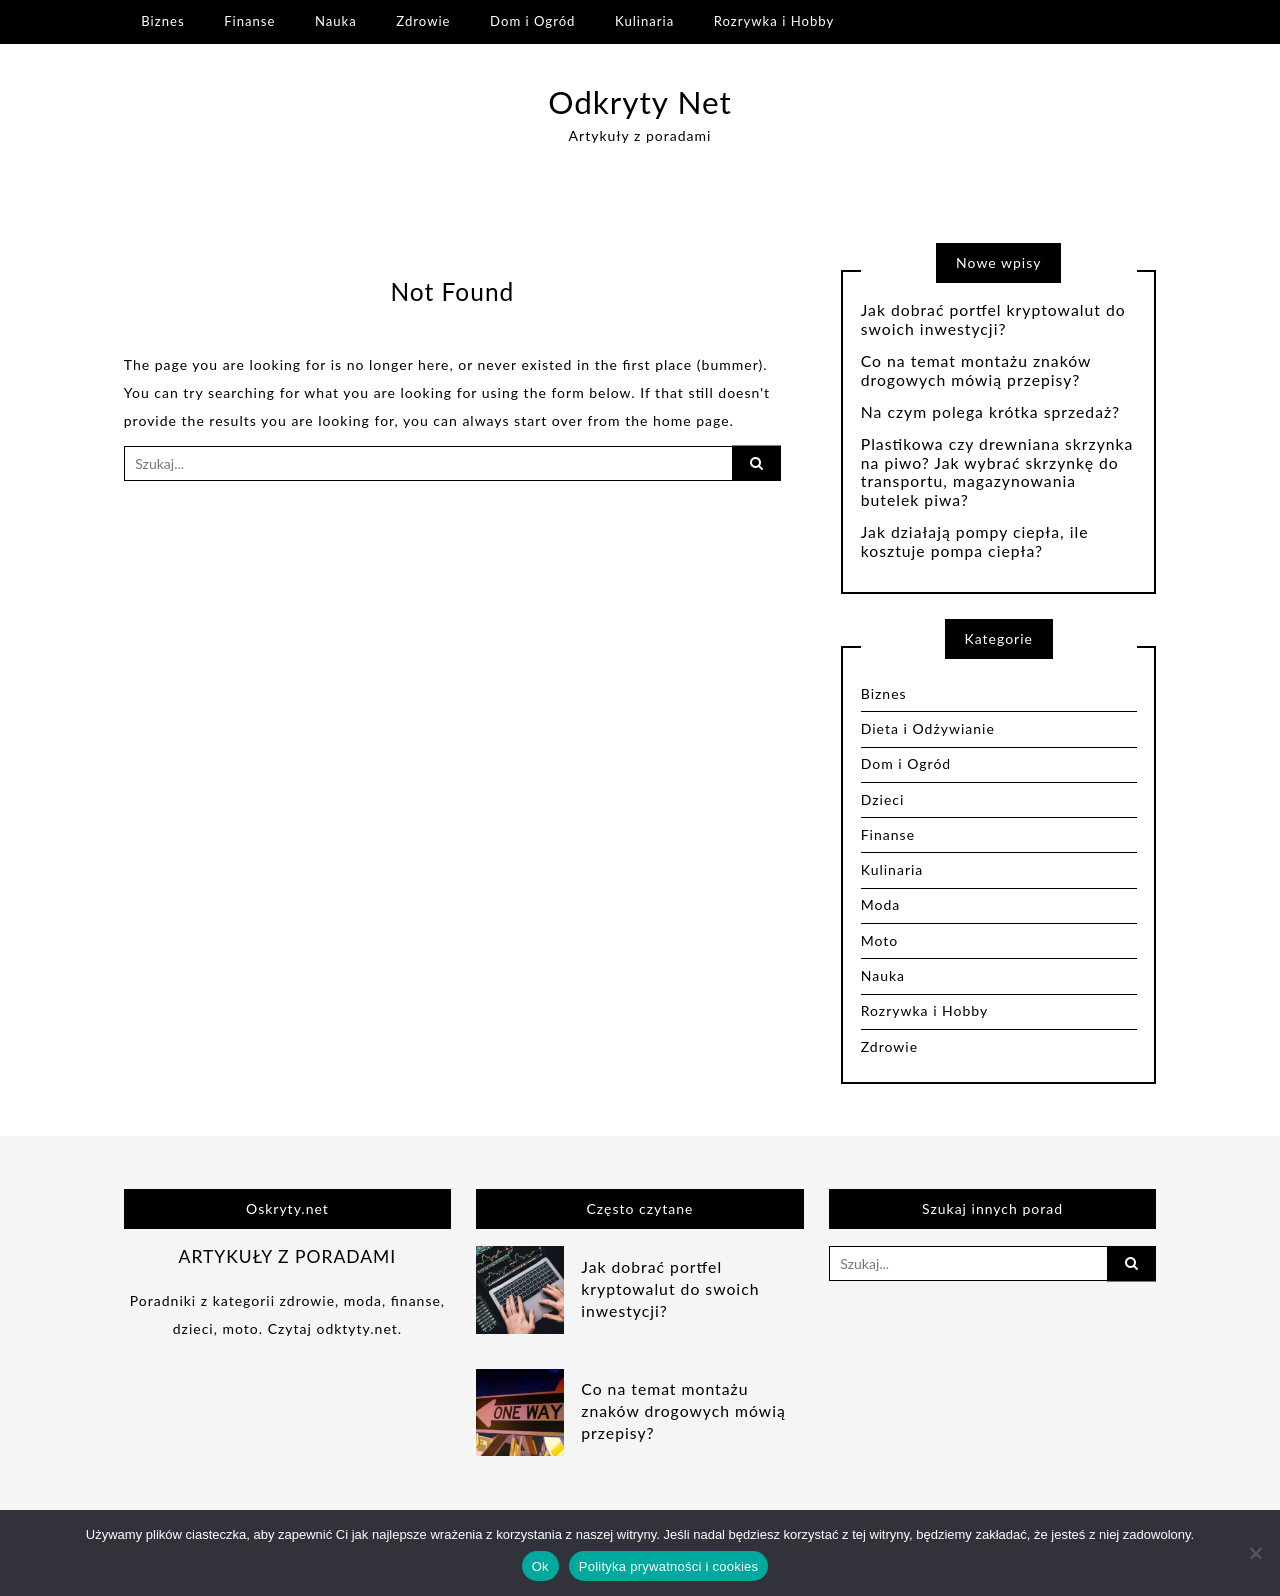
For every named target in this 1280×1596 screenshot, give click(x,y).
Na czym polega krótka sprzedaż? (990, 412)
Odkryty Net (640, 102)
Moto (880, 940)
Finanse (249, 21)
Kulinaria (644, 21)
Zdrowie (423, 21)
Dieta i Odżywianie (928, 728)
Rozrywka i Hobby (774, 21)
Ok (540, 1566)
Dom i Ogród (532, 21)
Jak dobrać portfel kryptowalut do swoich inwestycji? (993, 319)
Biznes (162, 21)
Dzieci (883, 799)
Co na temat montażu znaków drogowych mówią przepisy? (976, 370)
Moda (881, 904)
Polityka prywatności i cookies (668, 1566)
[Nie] (1255, 1553)
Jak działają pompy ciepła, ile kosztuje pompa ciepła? (975, 541)
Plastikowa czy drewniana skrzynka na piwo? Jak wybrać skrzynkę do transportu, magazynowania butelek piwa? (997, 472)
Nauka (336, 21)
